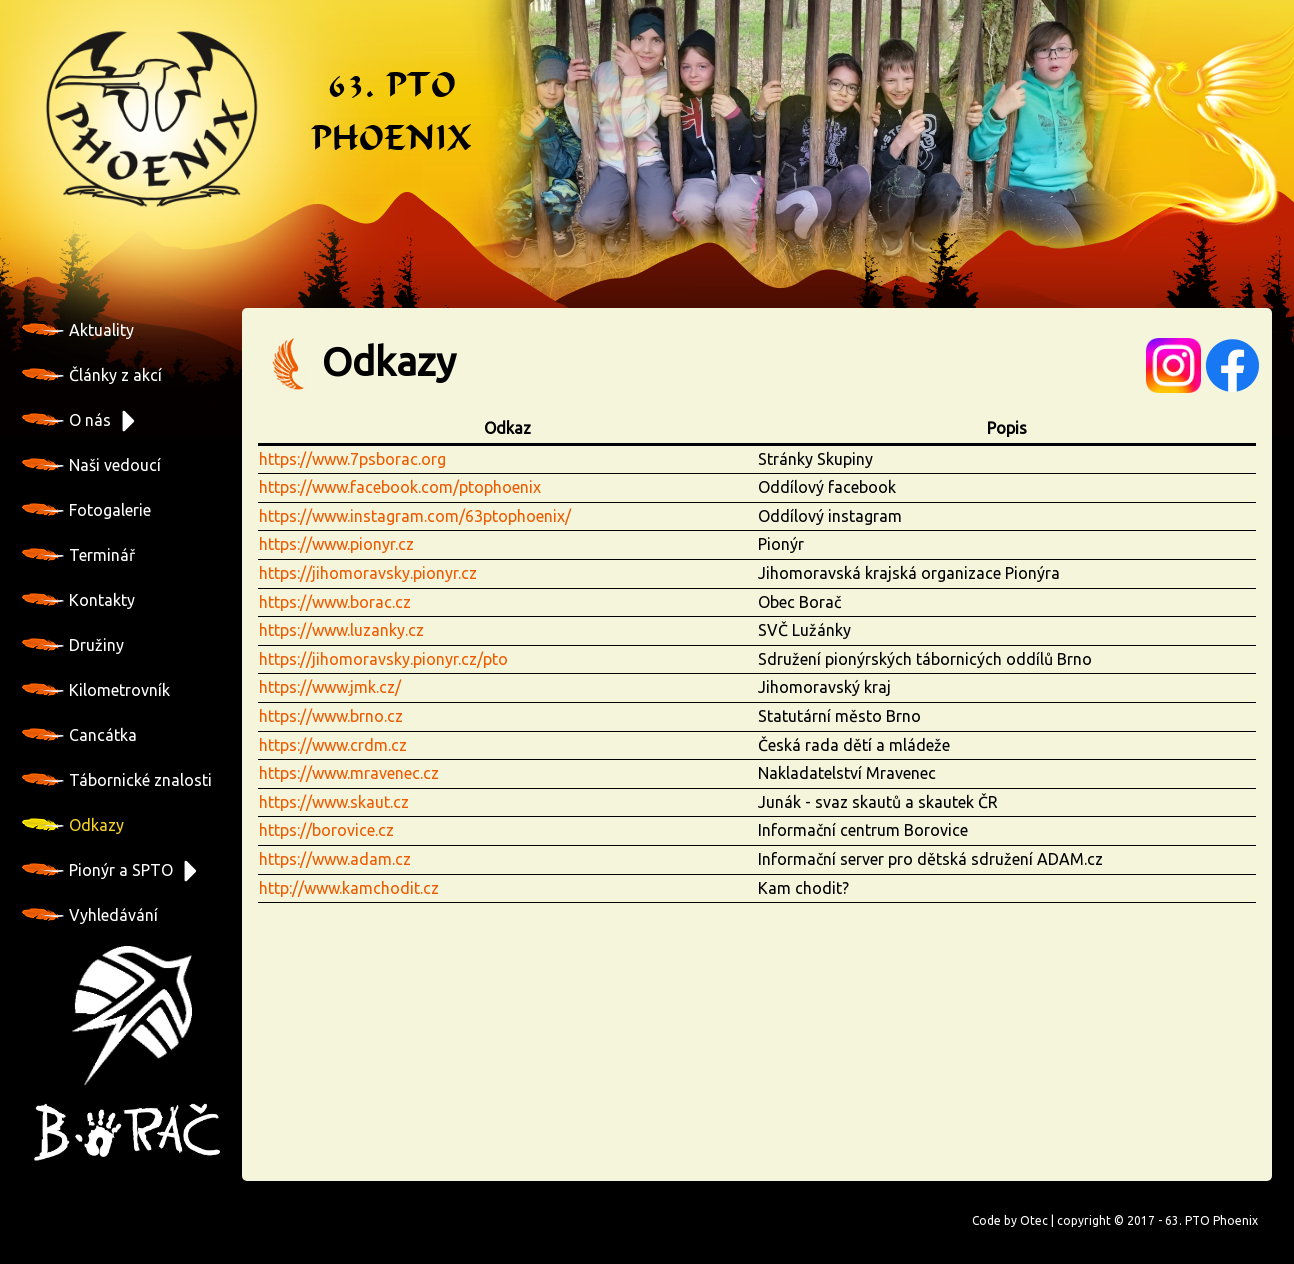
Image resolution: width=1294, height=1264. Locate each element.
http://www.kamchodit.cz (349, 888)
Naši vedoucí (91, 465)
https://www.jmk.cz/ (330, 687)
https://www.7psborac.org (352, 459)
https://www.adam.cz (335, 859)
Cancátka (79, 735)
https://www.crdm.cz (333, 745)
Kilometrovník (96, 690)
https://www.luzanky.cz (341, 630)
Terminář (78, 555)
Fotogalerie (86, 510)
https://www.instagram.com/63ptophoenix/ (415, 516)
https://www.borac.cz (335, 602)
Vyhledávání (90, 915)
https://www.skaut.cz (334, 802)
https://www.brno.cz (331, 716)
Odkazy (73, 825)
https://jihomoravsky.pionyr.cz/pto (383, 659)
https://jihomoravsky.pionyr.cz (368, 573)
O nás (66, 420)
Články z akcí (92, 375)
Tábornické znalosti (117, 780)
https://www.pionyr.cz (336, 544)
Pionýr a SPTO (97, 870)
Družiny (73, 645)
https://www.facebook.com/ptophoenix (400, 487)
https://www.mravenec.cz (349, 773)
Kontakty (78, 600)
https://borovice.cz (326, 830)
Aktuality (78, 330)
